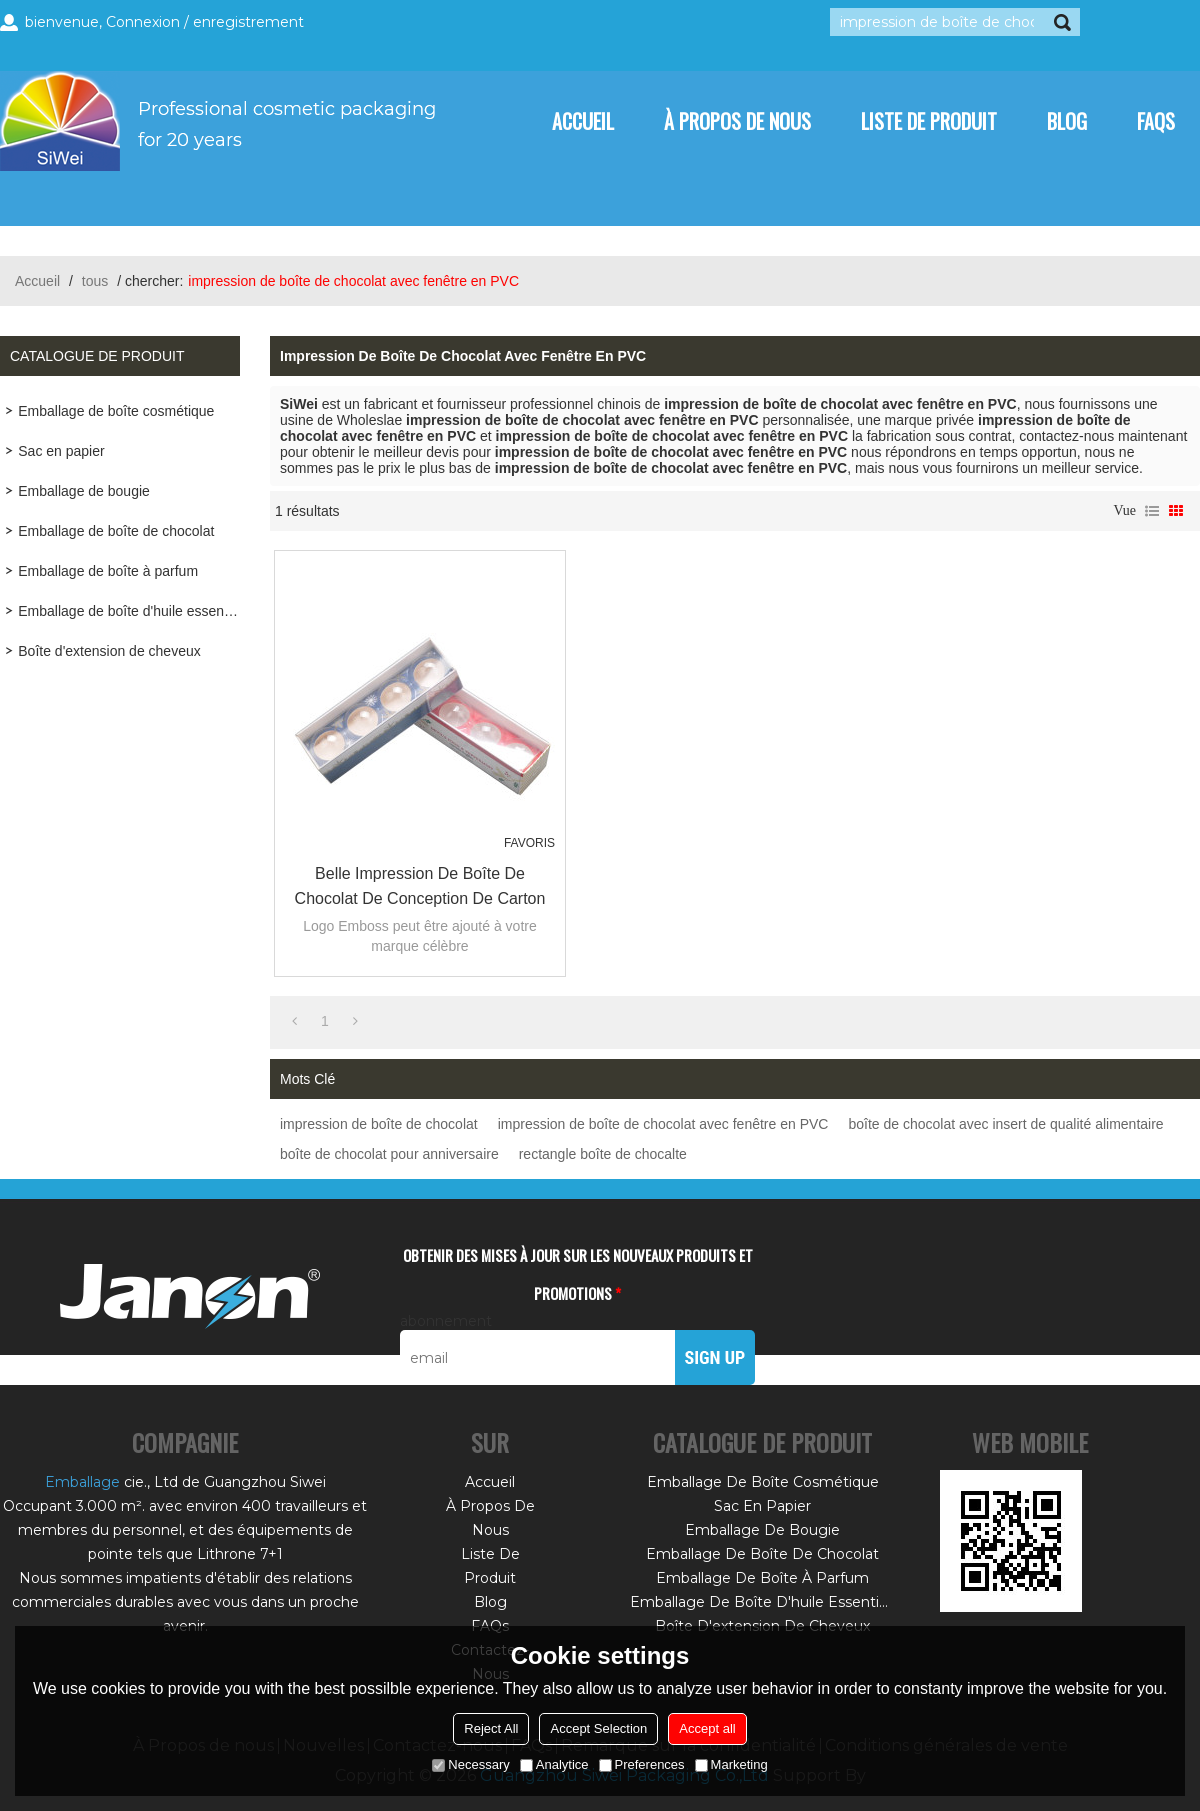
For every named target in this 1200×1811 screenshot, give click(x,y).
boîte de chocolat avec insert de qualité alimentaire (1005, 1124)
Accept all (707, 1728)
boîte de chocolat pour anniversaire (389, 1154)
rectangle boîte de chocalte (603, 1154)
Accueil (583, 121)
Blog (1067, 121)
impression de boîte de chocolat (379, 1124)
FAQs (1156, 121)
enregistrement (248, 22)
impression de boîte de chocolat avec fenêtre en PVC (663, 1124)
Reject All (491, 1728)
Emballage (82, 1482)
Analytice (554, 1764)
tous (95, 281)
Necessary (470, 1764)
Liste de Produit (929, 121)
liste (1152, 511)
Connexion (143, 22)
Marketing (731, 1764)
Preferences (642, 1764)
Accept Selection (598, 1728)
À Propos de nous (737, 121)
